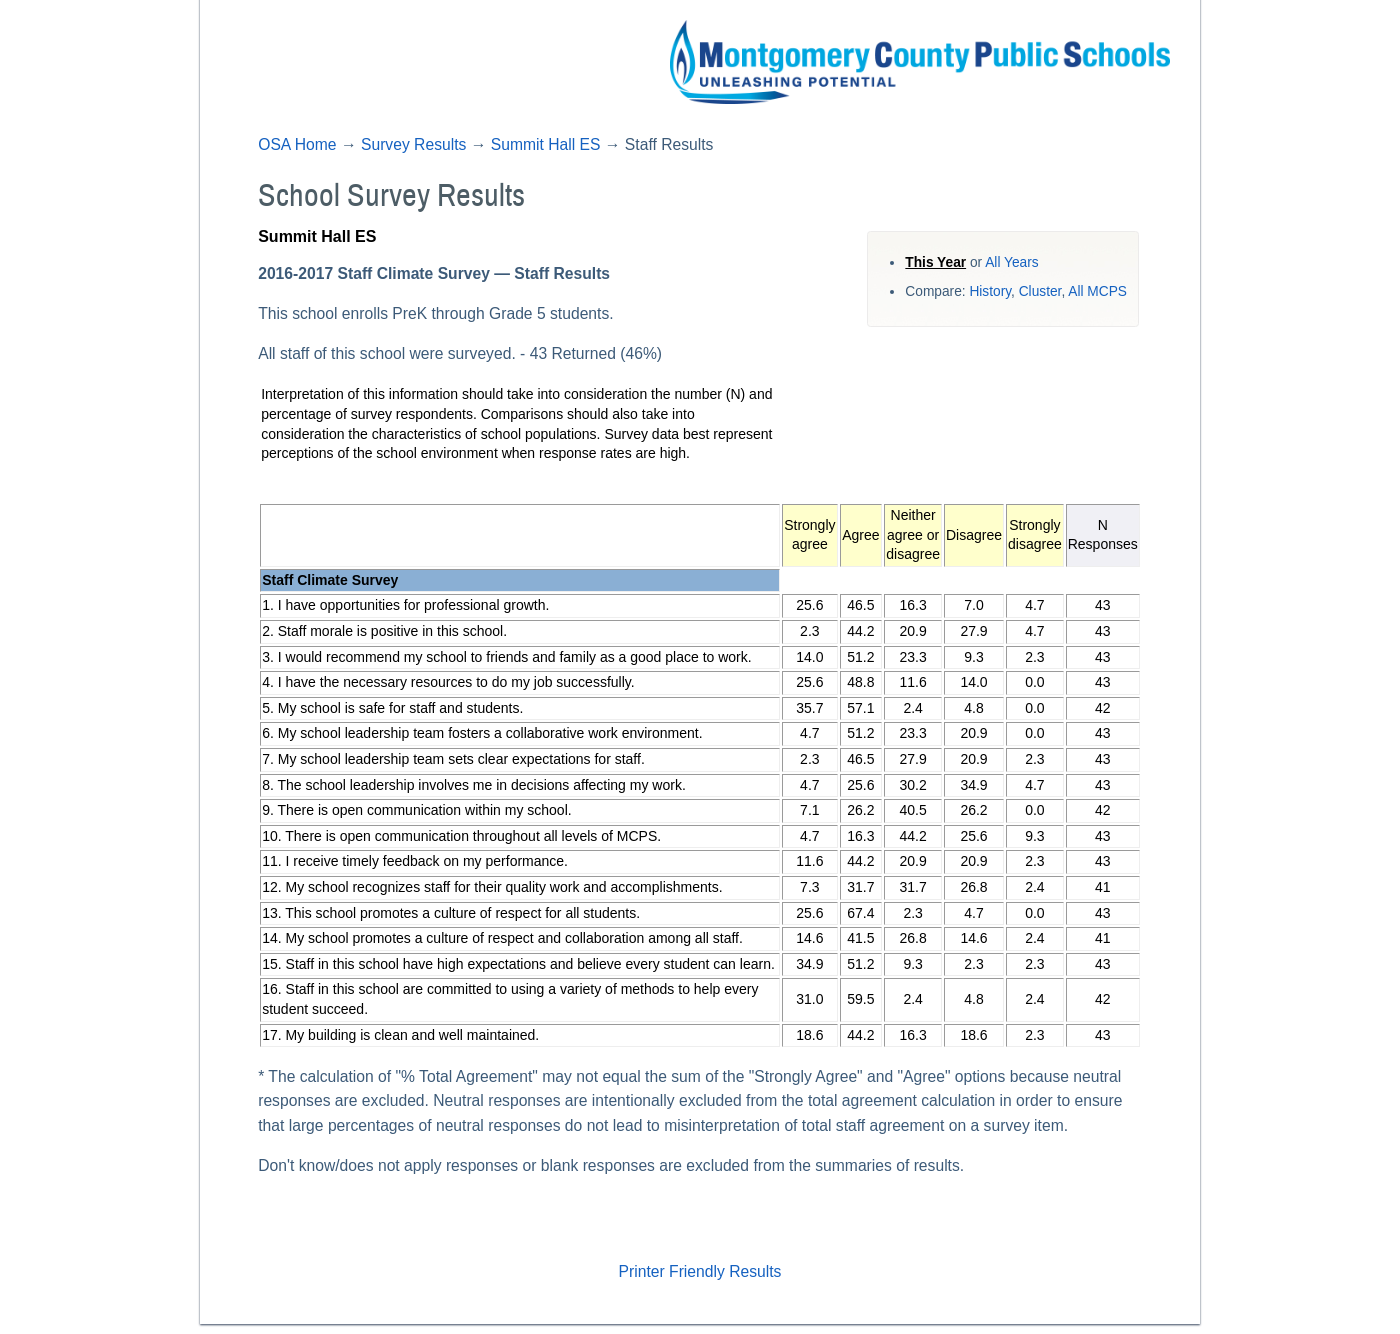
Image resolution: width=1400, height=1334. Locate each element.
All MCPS (1097, 291)
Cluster (1040, 291)
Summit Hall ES (546, 144)
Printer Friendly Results (700, 1271)
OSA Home (297, 144)
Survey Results (413, 144)
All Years (1011, 262)
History (990, 291)
